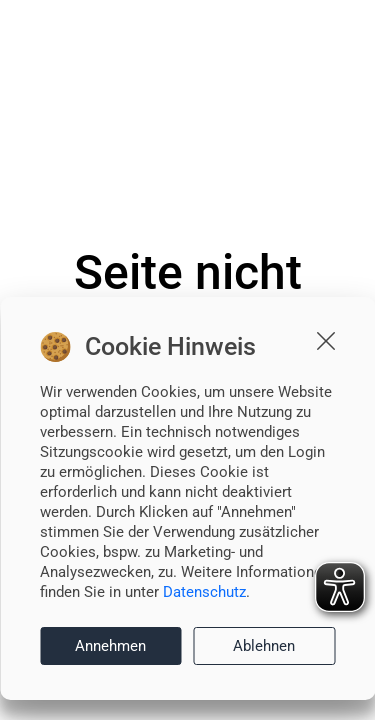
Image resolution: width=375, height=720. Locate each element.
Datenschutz (204, 592)
